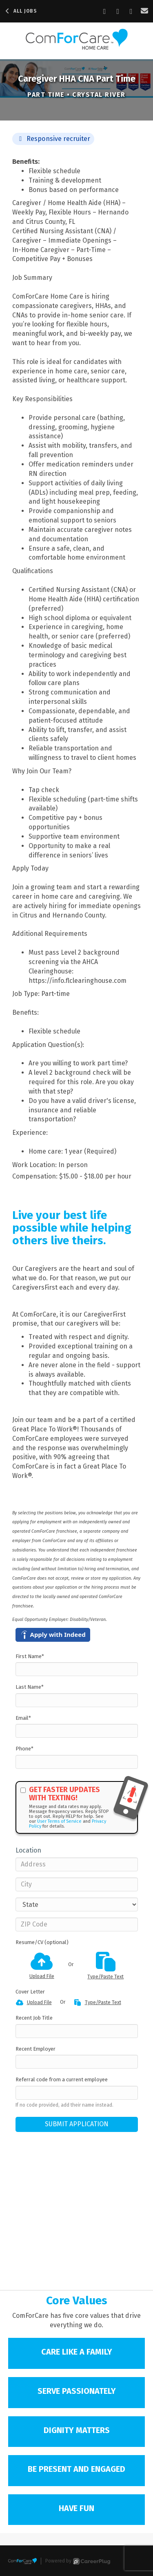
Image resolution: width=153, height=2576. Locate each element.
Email (23, 1718)
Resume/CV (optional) (42, 1942)
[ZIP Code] (77, 1924)
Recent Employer (35, 2049)
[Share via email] (144, 11)
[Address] (77, 1864)
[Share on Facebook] (104, 11)
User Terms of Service (59, 1821)
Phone (24, 1749)
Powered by (77, 2561)
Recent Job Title (34, 2018)
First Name (30, 1656)
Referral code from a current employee (62, 2079)
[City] (77, 1884)
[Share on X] (131, 11)
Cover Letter (30, 1992)
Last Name (30, 1687)
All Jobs (20, 11)
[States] (77, 1904)
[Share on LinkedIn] (118, 11)
